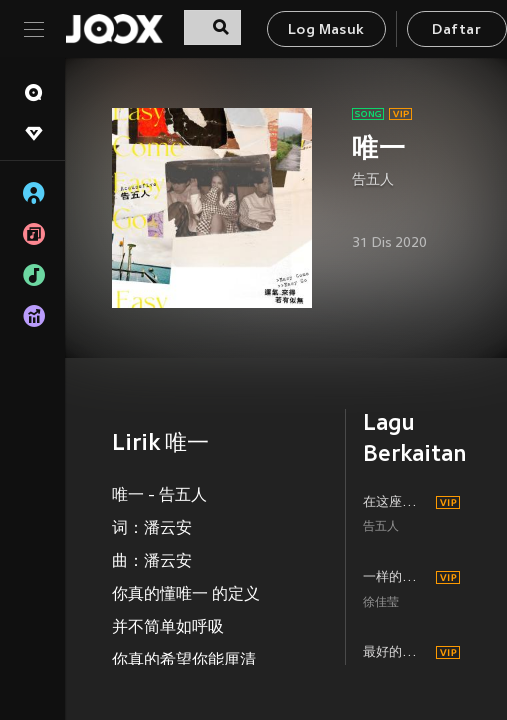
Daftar (456, 30)
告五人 (373, 180)
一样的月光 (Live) (396, 578)
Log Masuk (326, 30)
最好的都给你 (396, 653)
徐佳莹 (381, 603)
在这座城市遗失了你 (396, 503)
